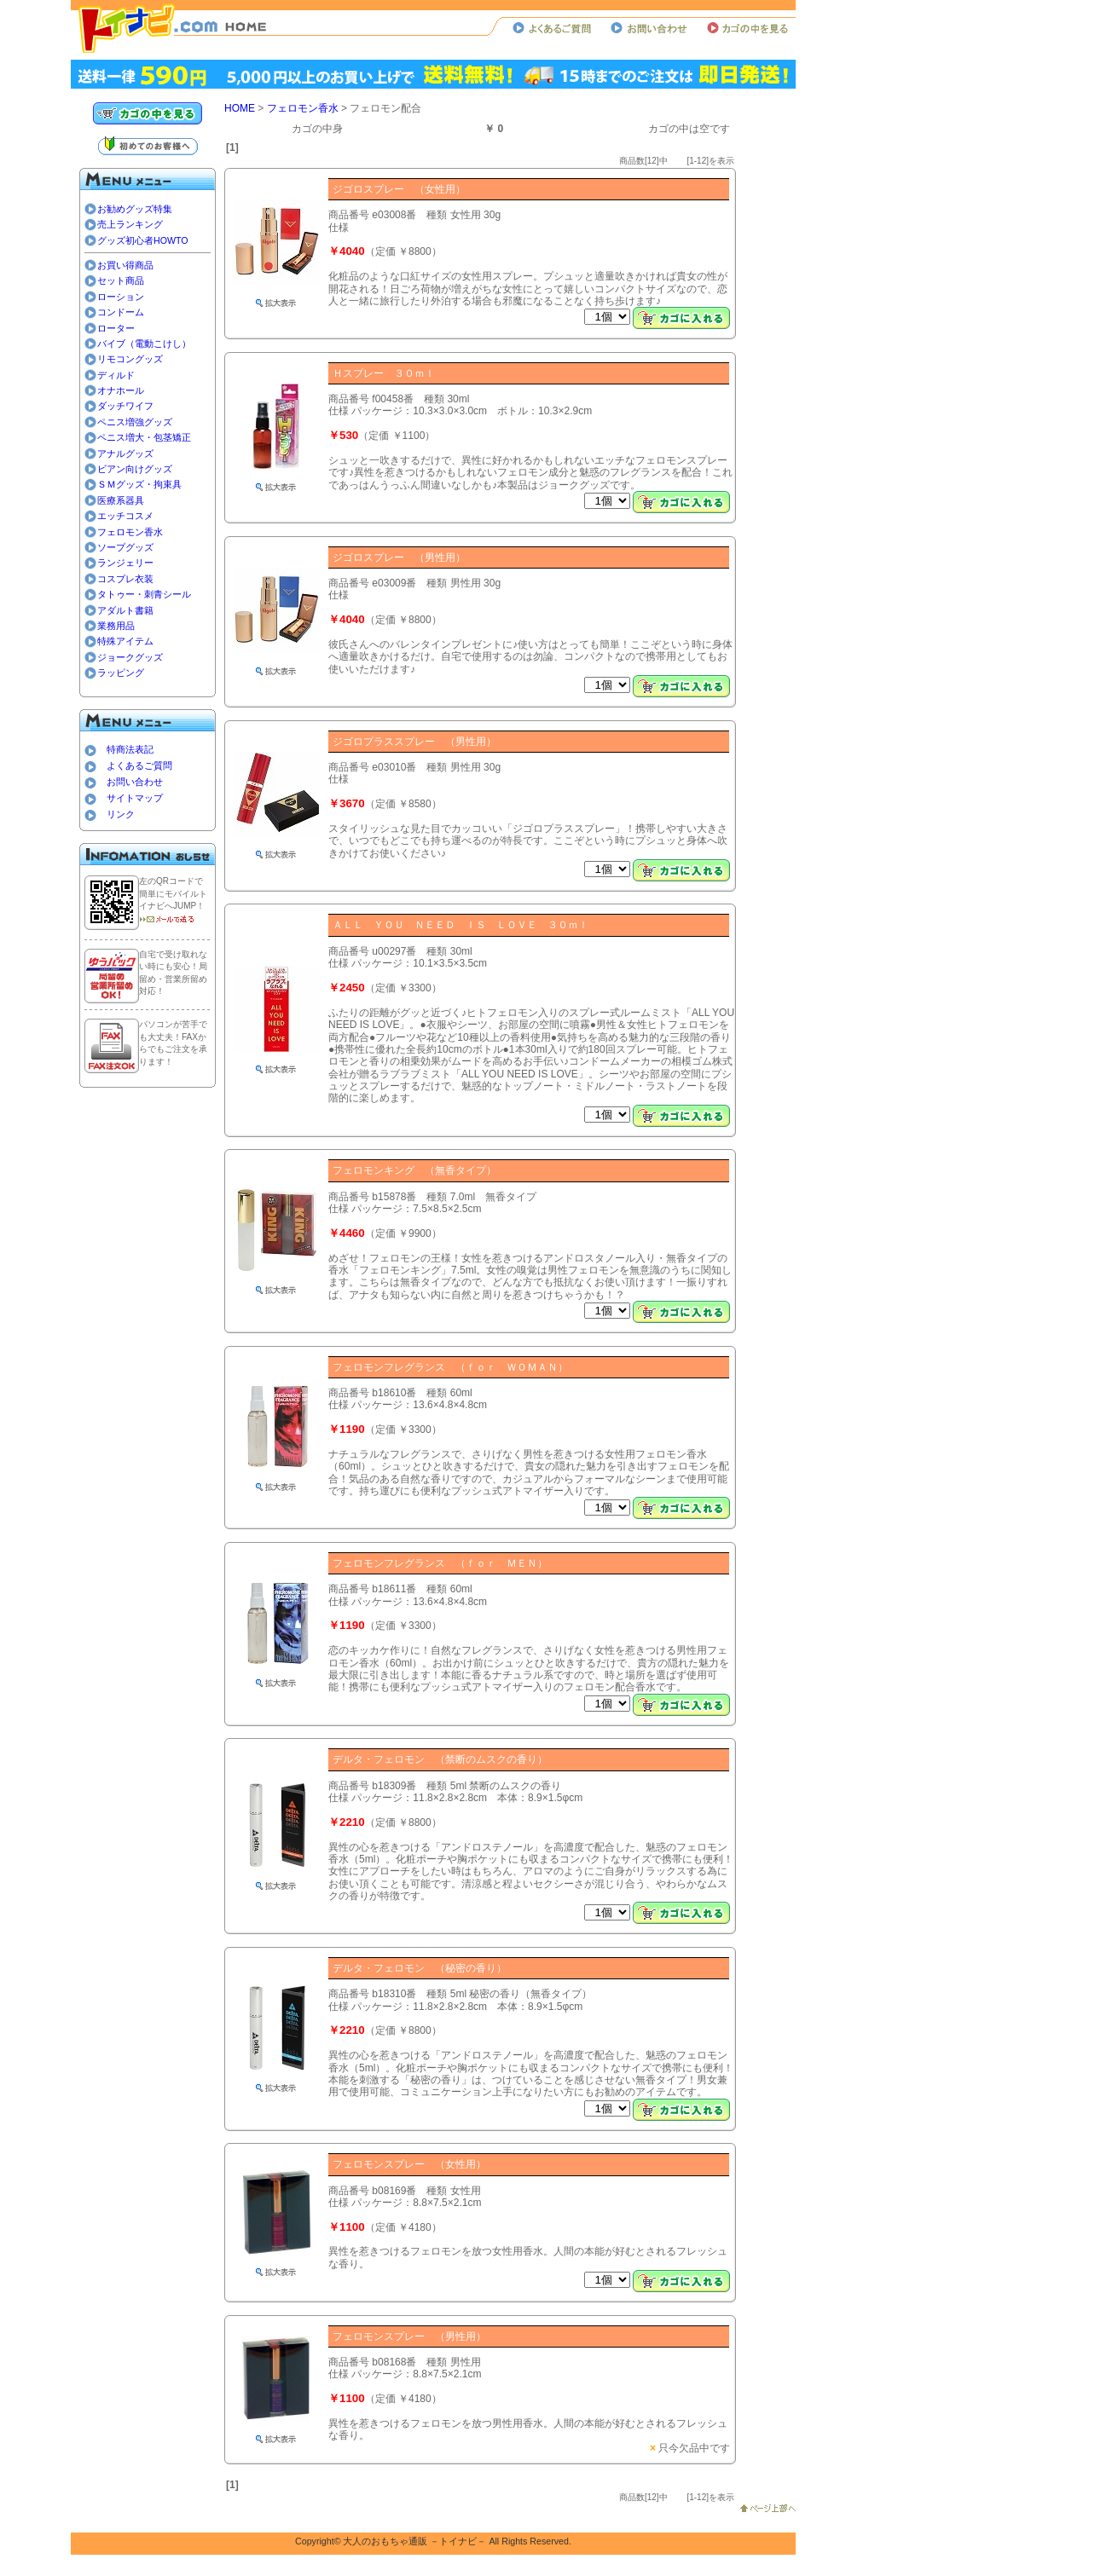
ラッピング (120, 672)
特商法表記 (130, 749)
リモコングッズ (130, 359)
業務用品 (116, 626)
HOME (239, 108)
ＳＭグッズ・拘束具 (139, 484)
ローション (120, 297)
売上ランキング (130, 224)
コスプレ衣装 (125, 579)
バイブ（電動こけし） (144, 343)
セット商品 (120, 280)
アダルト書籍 (125, 610)
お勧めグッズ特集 (134, 209)
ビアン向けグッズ (134, 469)
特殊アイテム (125, 641)
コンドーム (120, 312)
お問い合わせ (135, 782)
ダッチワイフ (125, 406)
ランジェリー (125, 562)
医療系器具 (120, 500)
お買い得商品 (125, 265)
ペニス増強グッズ (134, 422)
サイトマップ (135, 798)
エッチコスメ (125, 516)
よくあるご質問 (139, 765)
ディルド (116, 375)
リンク (121, 814)
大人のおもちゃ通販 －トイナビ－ (414, 2541)
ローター (116, 328)
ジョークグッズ (130, 657)
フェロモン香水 (130, 532)
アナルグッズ (125, 453)
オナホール (120, 390)
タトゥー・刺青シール (144, 594)
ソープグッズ (125, 547)
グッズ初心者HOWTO (142, 240)
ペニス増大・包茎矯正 (144, 437)
